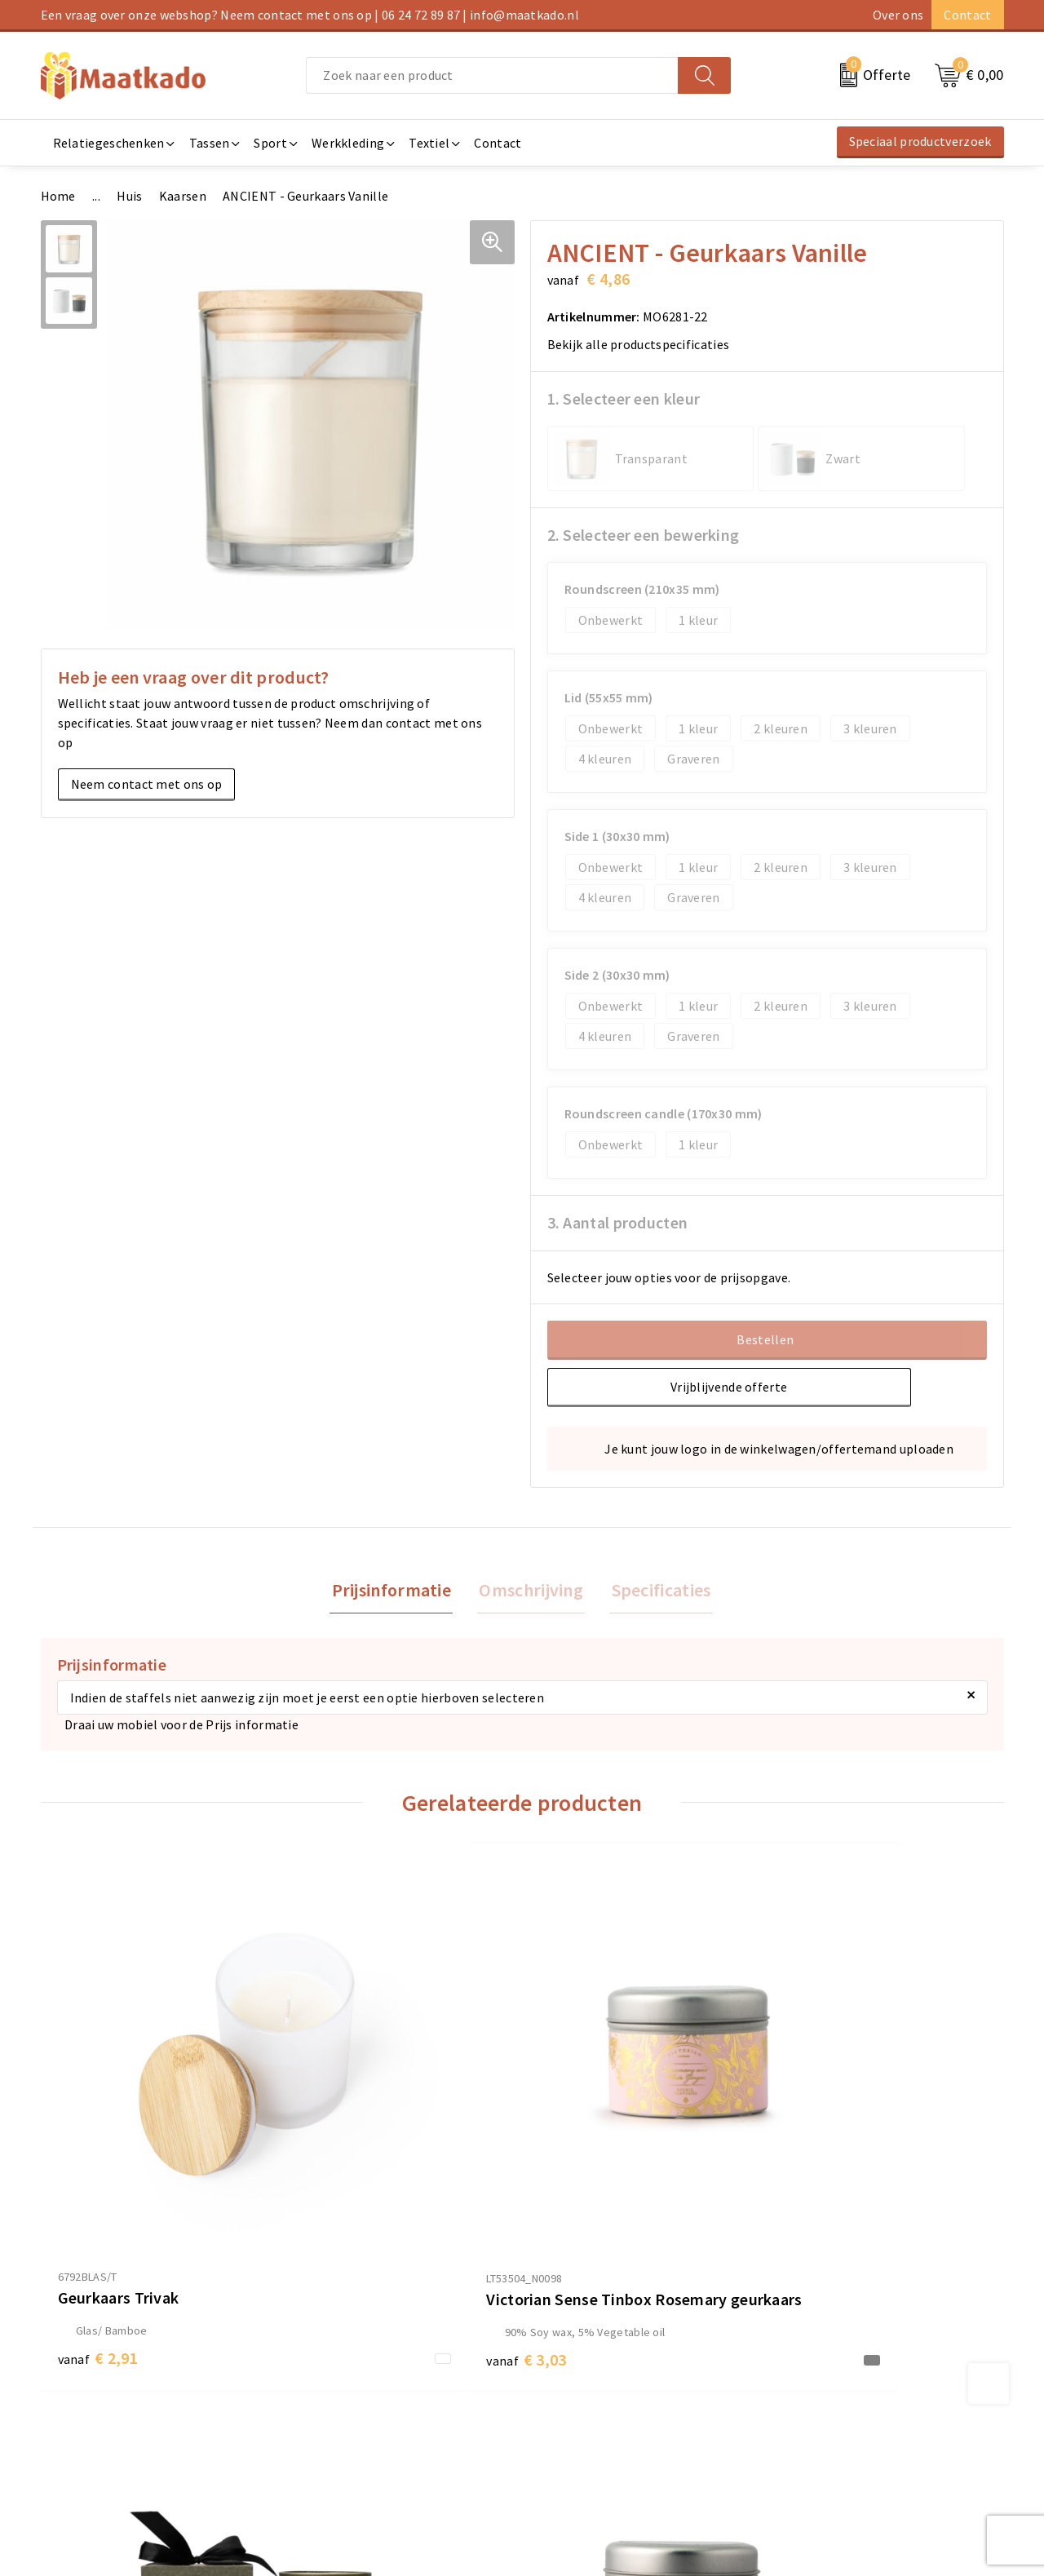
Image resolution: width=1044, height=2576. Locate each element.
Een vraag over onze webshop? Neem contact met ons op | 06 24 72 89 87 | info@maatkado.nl (310, 15)
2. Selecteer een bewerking (643, 534)
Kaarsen (182, 196)
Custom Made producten (356, 2400)
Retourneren (567, 2400)
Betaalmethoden (580, 2374)
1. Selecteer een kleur (624, 398)
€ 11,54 (583, 2171)
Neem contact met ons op (147, 784)
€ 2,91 (98, 2171)
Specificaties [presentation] (657, 1590)
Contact (967, 15)
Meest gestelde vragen (351, 2374)
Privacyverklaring (825, 2400)
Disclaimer (806, 2427)
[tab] (395, 1591)
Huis (129, 196)
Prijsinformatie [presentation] (395, 1590)
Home (58, 196)
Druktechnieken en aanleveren (373, 2427)
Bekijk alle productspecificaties (644, 344)
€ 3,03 (338, 2195)
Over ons (898, 15)
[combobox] (492, 75)
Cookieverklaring (824, 2374)
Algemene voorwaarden (843, 2348)
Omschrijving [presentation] (531, 1590)
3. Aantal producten (617, 1222)
